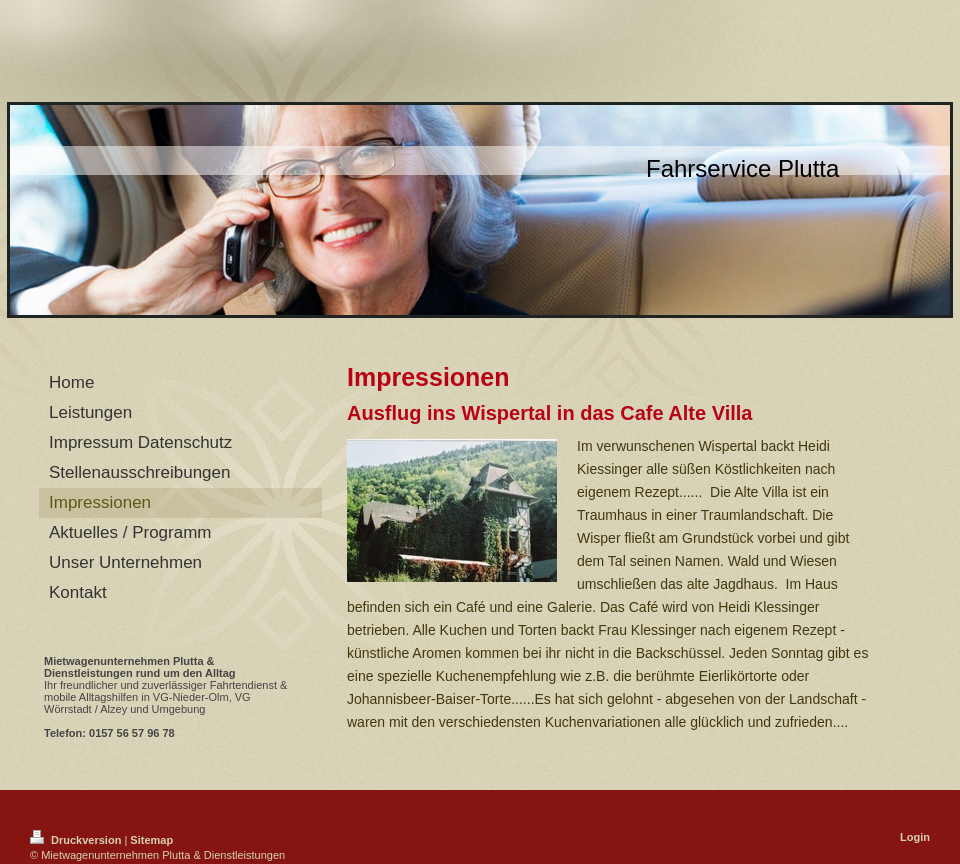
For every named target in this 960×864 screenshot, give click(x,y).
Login (915, 837)
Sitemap (151, 840)
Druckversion (77, 840)
